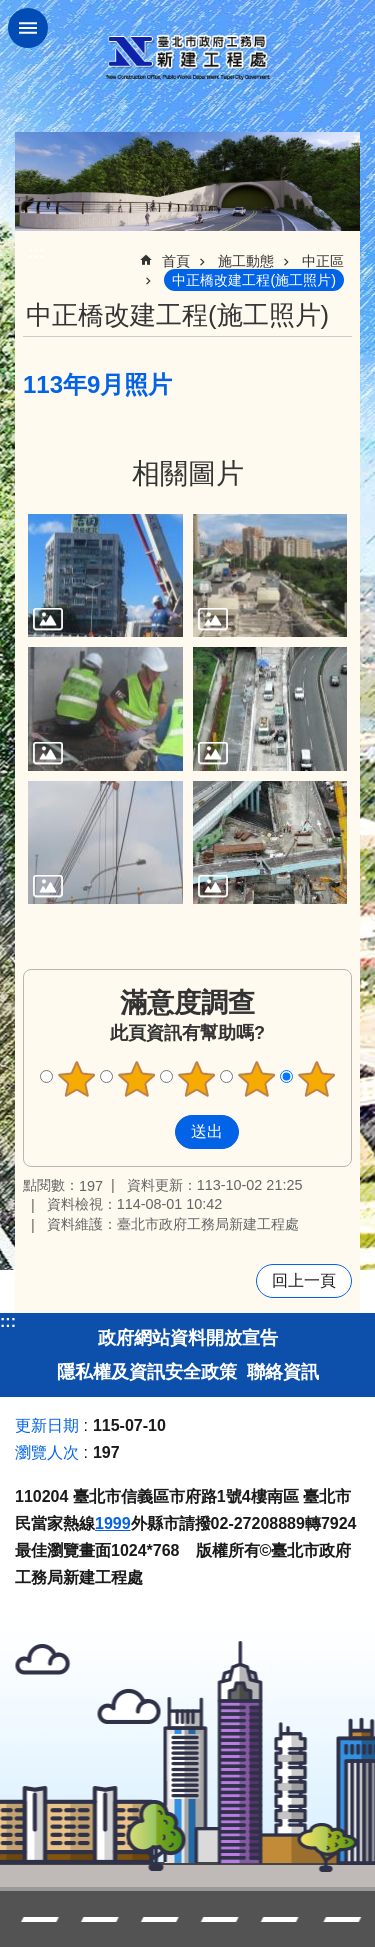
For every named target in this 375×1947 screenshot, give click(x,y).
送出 (156, 1132)
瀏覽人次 (47, 1452)
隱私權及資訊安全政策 (147, 1372)
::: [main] (36, 252)
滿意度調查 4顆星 (256, 1079)
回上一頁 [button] (304, 1280)
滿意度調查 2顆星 (136, 1079)
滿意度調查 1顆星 (76, 1079)
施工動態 (246, 261)
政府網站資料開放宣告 (188, 1338)
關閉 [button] (28, 28)
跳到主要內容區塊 (10, 10)
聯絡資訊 (283, 1372)
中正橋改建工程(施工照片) (254, 280)
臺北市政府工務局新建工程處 (188, 57)
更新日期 (47, 1425)
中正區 (323, 261)
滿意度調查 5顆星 (316, 1079)
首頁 (176, 261)
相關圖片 (188, 473)
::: (8, 1321)
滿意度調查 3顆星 (196, 1079)
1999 (113, 1523)
